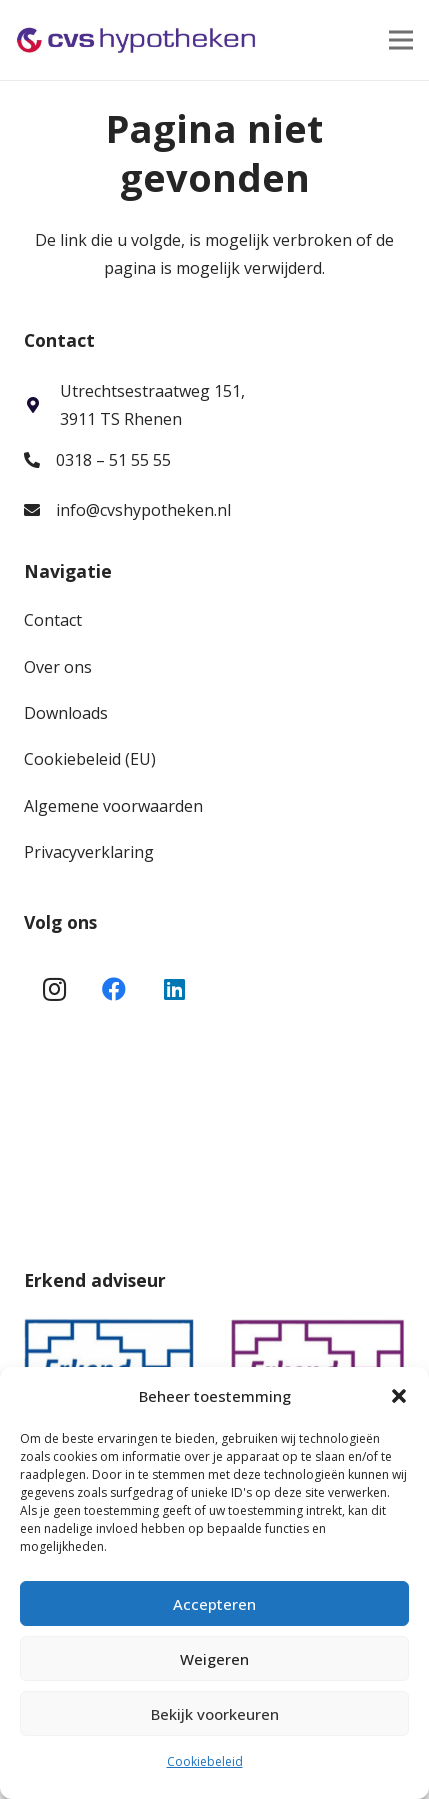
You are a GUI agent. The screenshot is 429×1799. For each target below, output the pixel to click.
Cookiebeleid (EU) (90, 759)
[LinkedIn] (174, 989)
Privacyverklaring (89, 852)
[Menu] (401, 40)
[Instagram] (54, 989)
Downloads (66, 713)
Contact (53, 620)
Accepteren (214, 1604)
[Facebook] (114, 989)
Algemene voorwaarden (113, 806)
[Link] (136, 40)
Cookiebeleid (205, 1761)
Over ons (58, 667)
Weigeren (214, 1659)
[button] (399, 1396)
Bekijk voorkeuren (215, 1714)
